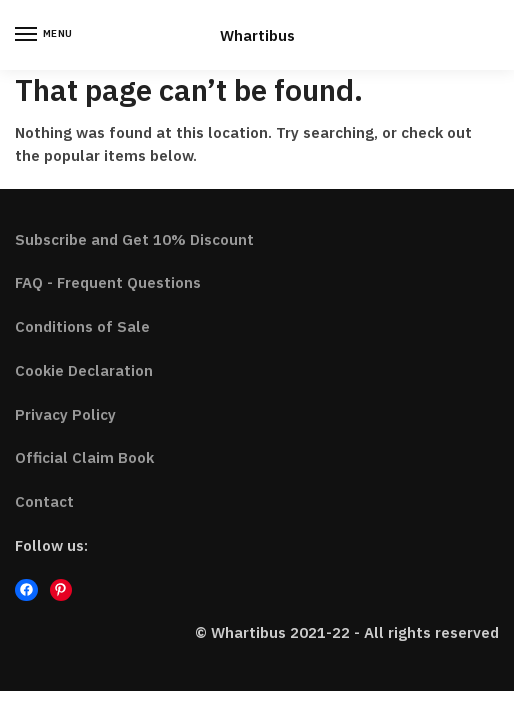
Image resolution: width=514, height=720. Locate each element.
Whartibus (257, 35)
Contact (44, 501)
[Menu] (45, 35)
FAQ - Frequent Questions (108, 282)
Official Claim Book (84, 457)
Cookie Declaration (84, 370)
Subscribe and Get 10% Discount (134, 239)
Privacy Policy (65, 414)
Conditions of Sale (82, 326)
